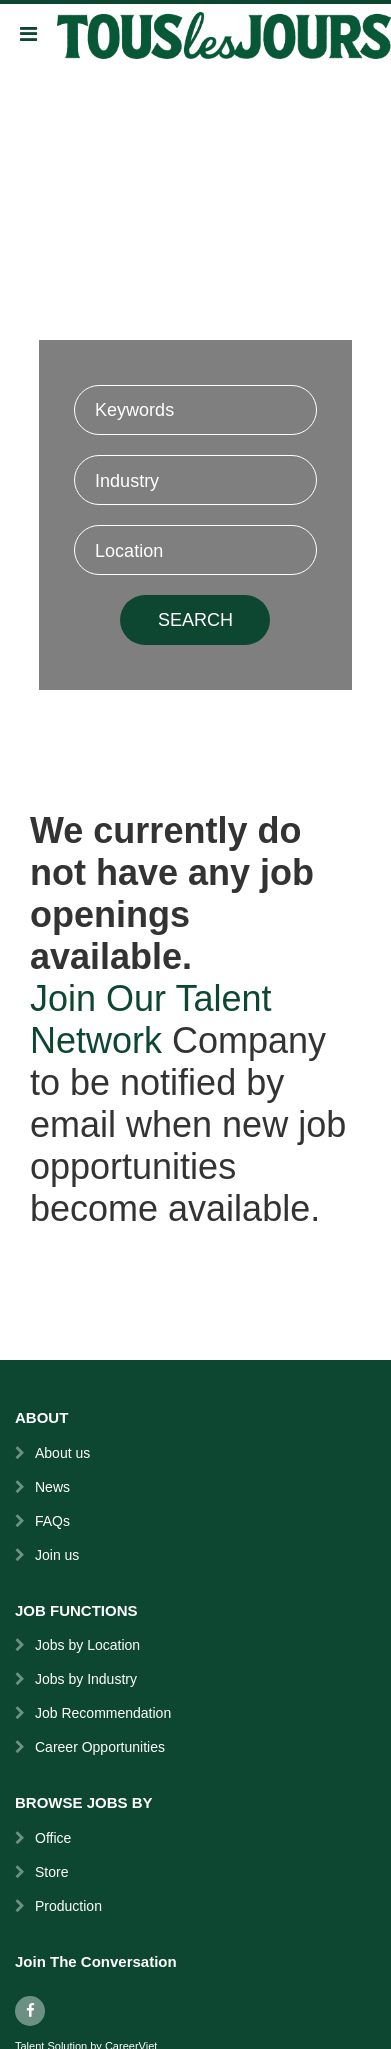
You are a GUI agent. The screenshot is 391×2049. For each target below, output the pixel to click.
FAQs (52, 1521)
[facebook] (30, 2011)
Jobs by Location (87, 1645)
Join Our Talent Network (150, 1019)
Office (53, 1838)
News (52, 1487)
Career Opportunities (100, 1747)
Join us (57, 1555)
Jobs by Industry (86, 1679)
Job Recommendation (103, 1713)
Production (68, 1906)
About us (62, 1453)
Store (51, 1872)
